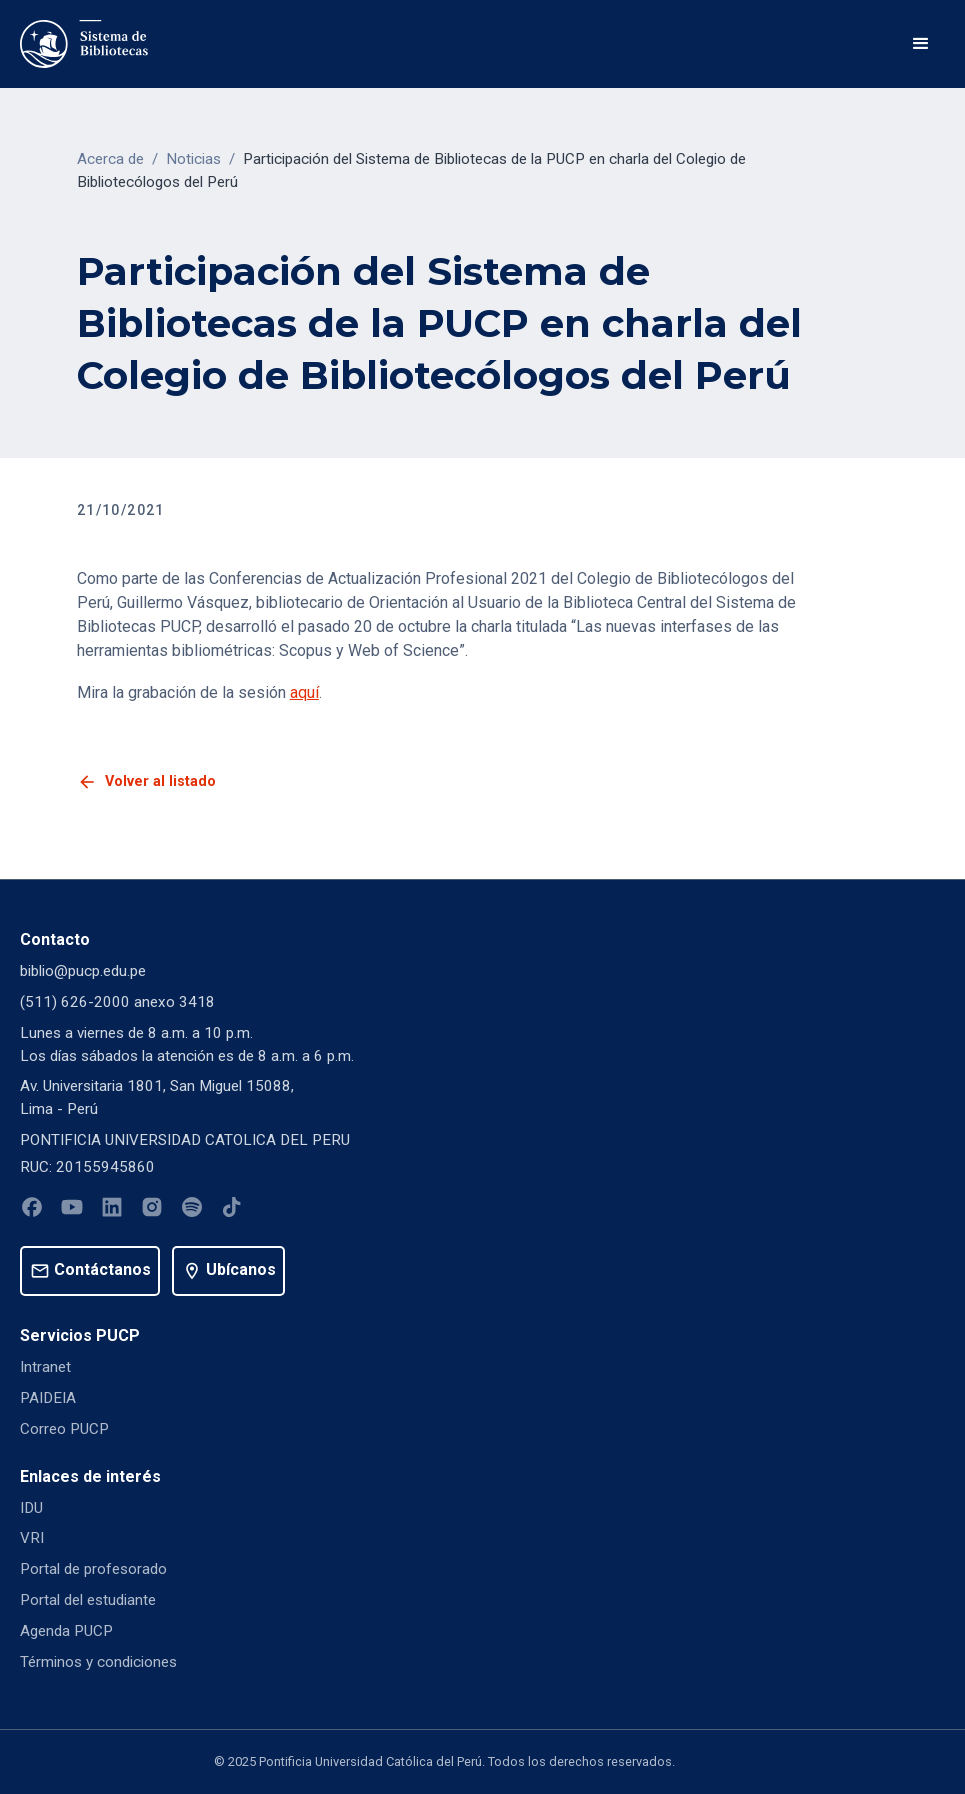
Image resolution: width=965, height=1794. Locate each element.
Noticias (193, 159)
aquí (304, 692)
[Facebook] (32, 1210)
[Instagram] (152, 1210)
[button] (921, 44)
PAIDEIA (48, 1398)
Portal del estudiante (88, 1600)
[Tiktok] (232, 1210)
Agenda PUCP (66, 1631)
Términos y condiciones (98, 1662)
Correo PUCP (64, 1429)
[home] (84, 44)
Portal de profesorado (93, 1569)
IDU (31, 1508)
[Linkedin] (112, 1210)
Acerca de (110, 159)
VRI (32, 1538)
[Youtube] (72, 1210)
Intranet (45, 1367)
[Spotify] (192, 1210)
